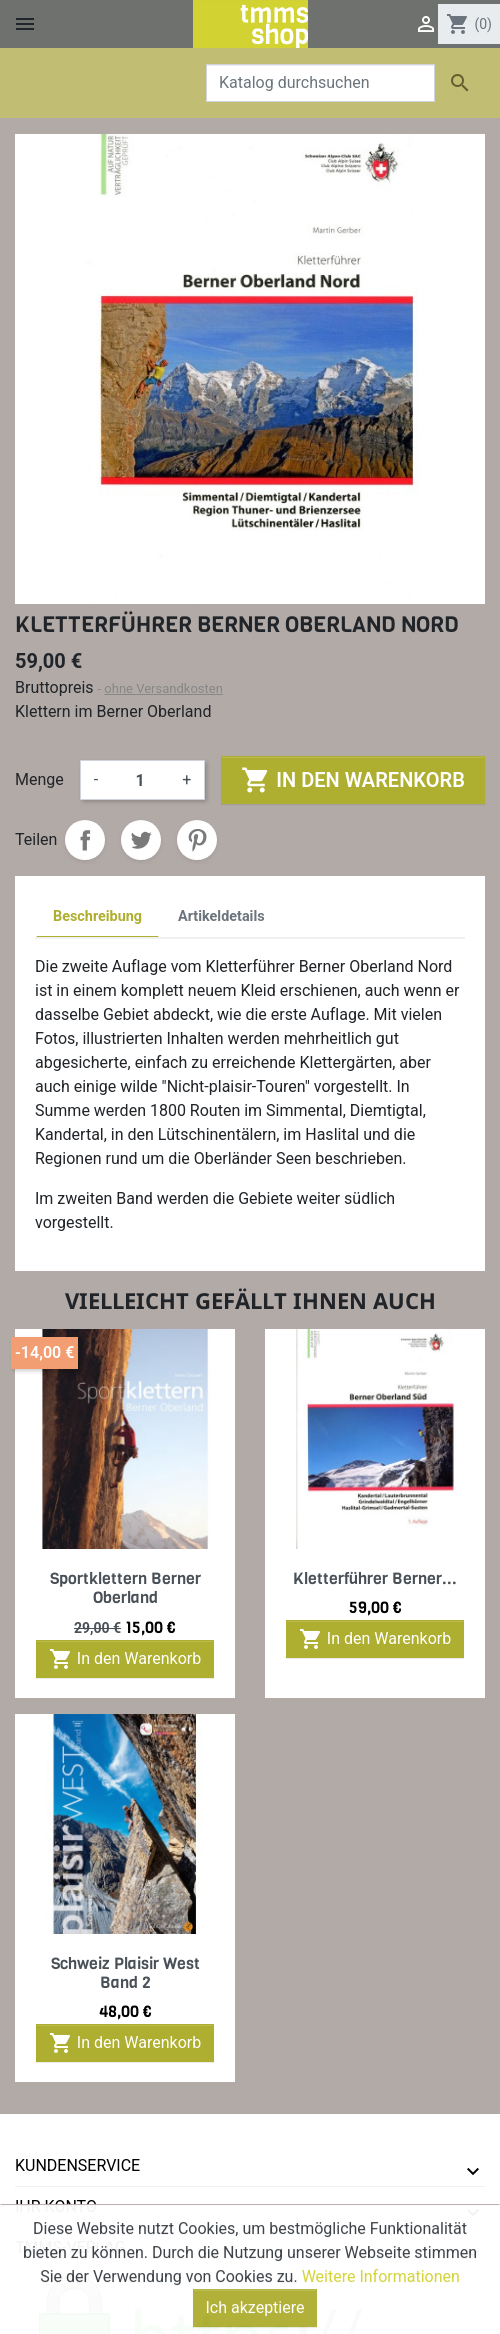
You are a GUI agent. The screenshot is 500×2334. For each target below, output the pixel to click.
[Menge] (140, 780)
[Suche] (320, 83)
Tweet (141, 840)
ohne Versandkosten (163, 688)
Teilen (85, 840)
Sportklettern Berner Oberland (125, 1588)
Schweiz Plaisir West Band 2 (125, 1973)
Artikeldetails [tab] (221, 916)
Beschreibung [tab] (97, 916)
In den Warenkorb (352, 780)
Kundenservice (77, 2165)
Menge (39, 779)
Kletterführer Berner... (375, 1578)
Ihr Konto (56, 2206)
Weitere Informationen (381, 2313)
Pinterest (197, 840)
